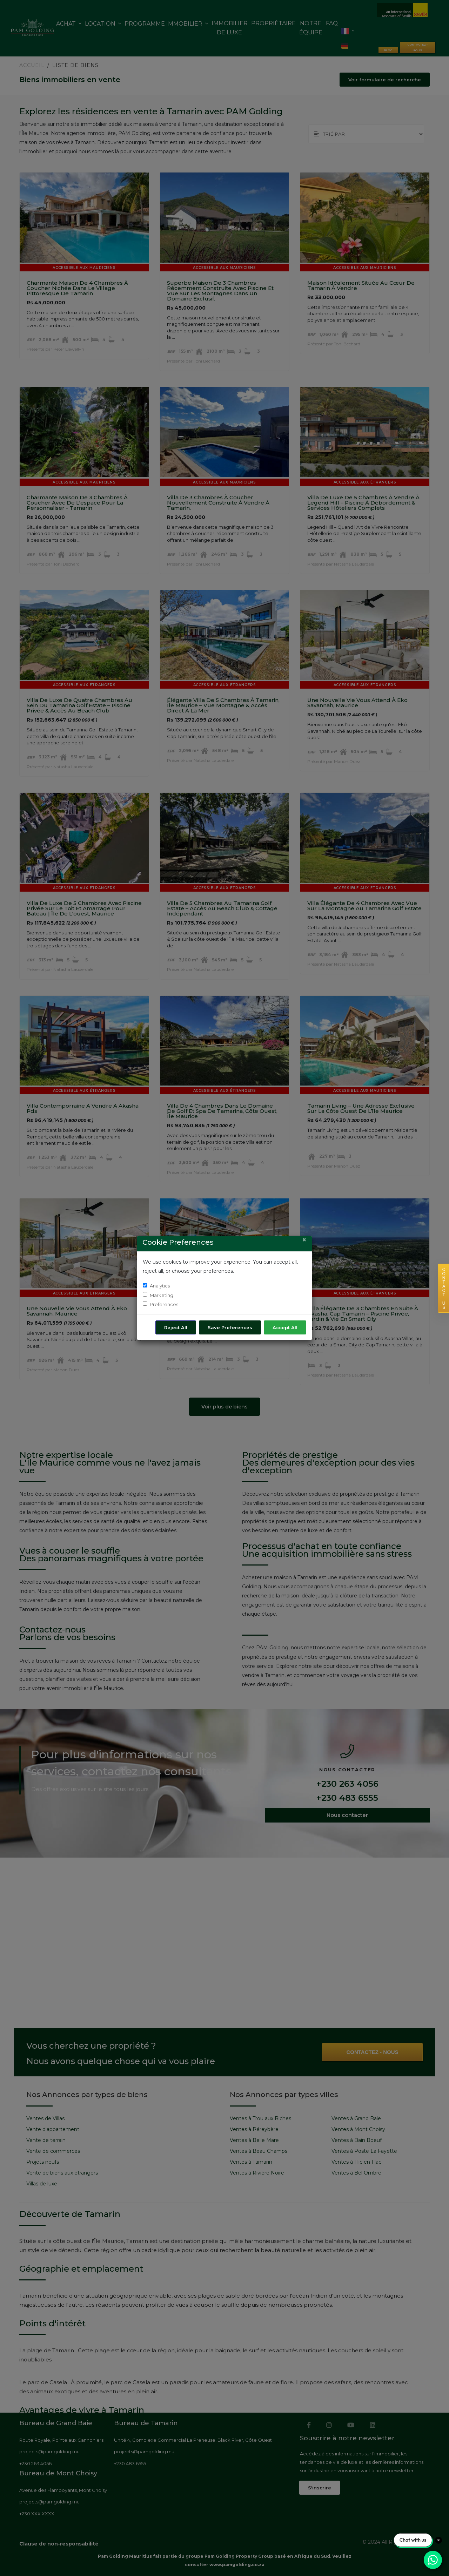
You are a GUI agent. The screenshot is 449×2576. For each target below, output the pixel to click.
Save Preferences (230, 1327)
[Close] (304, 1239)
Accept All (285, 1327)
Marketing (161, 1295)
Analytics (160, 1286)
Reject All (175, 1327)
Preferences (164, 1304)
